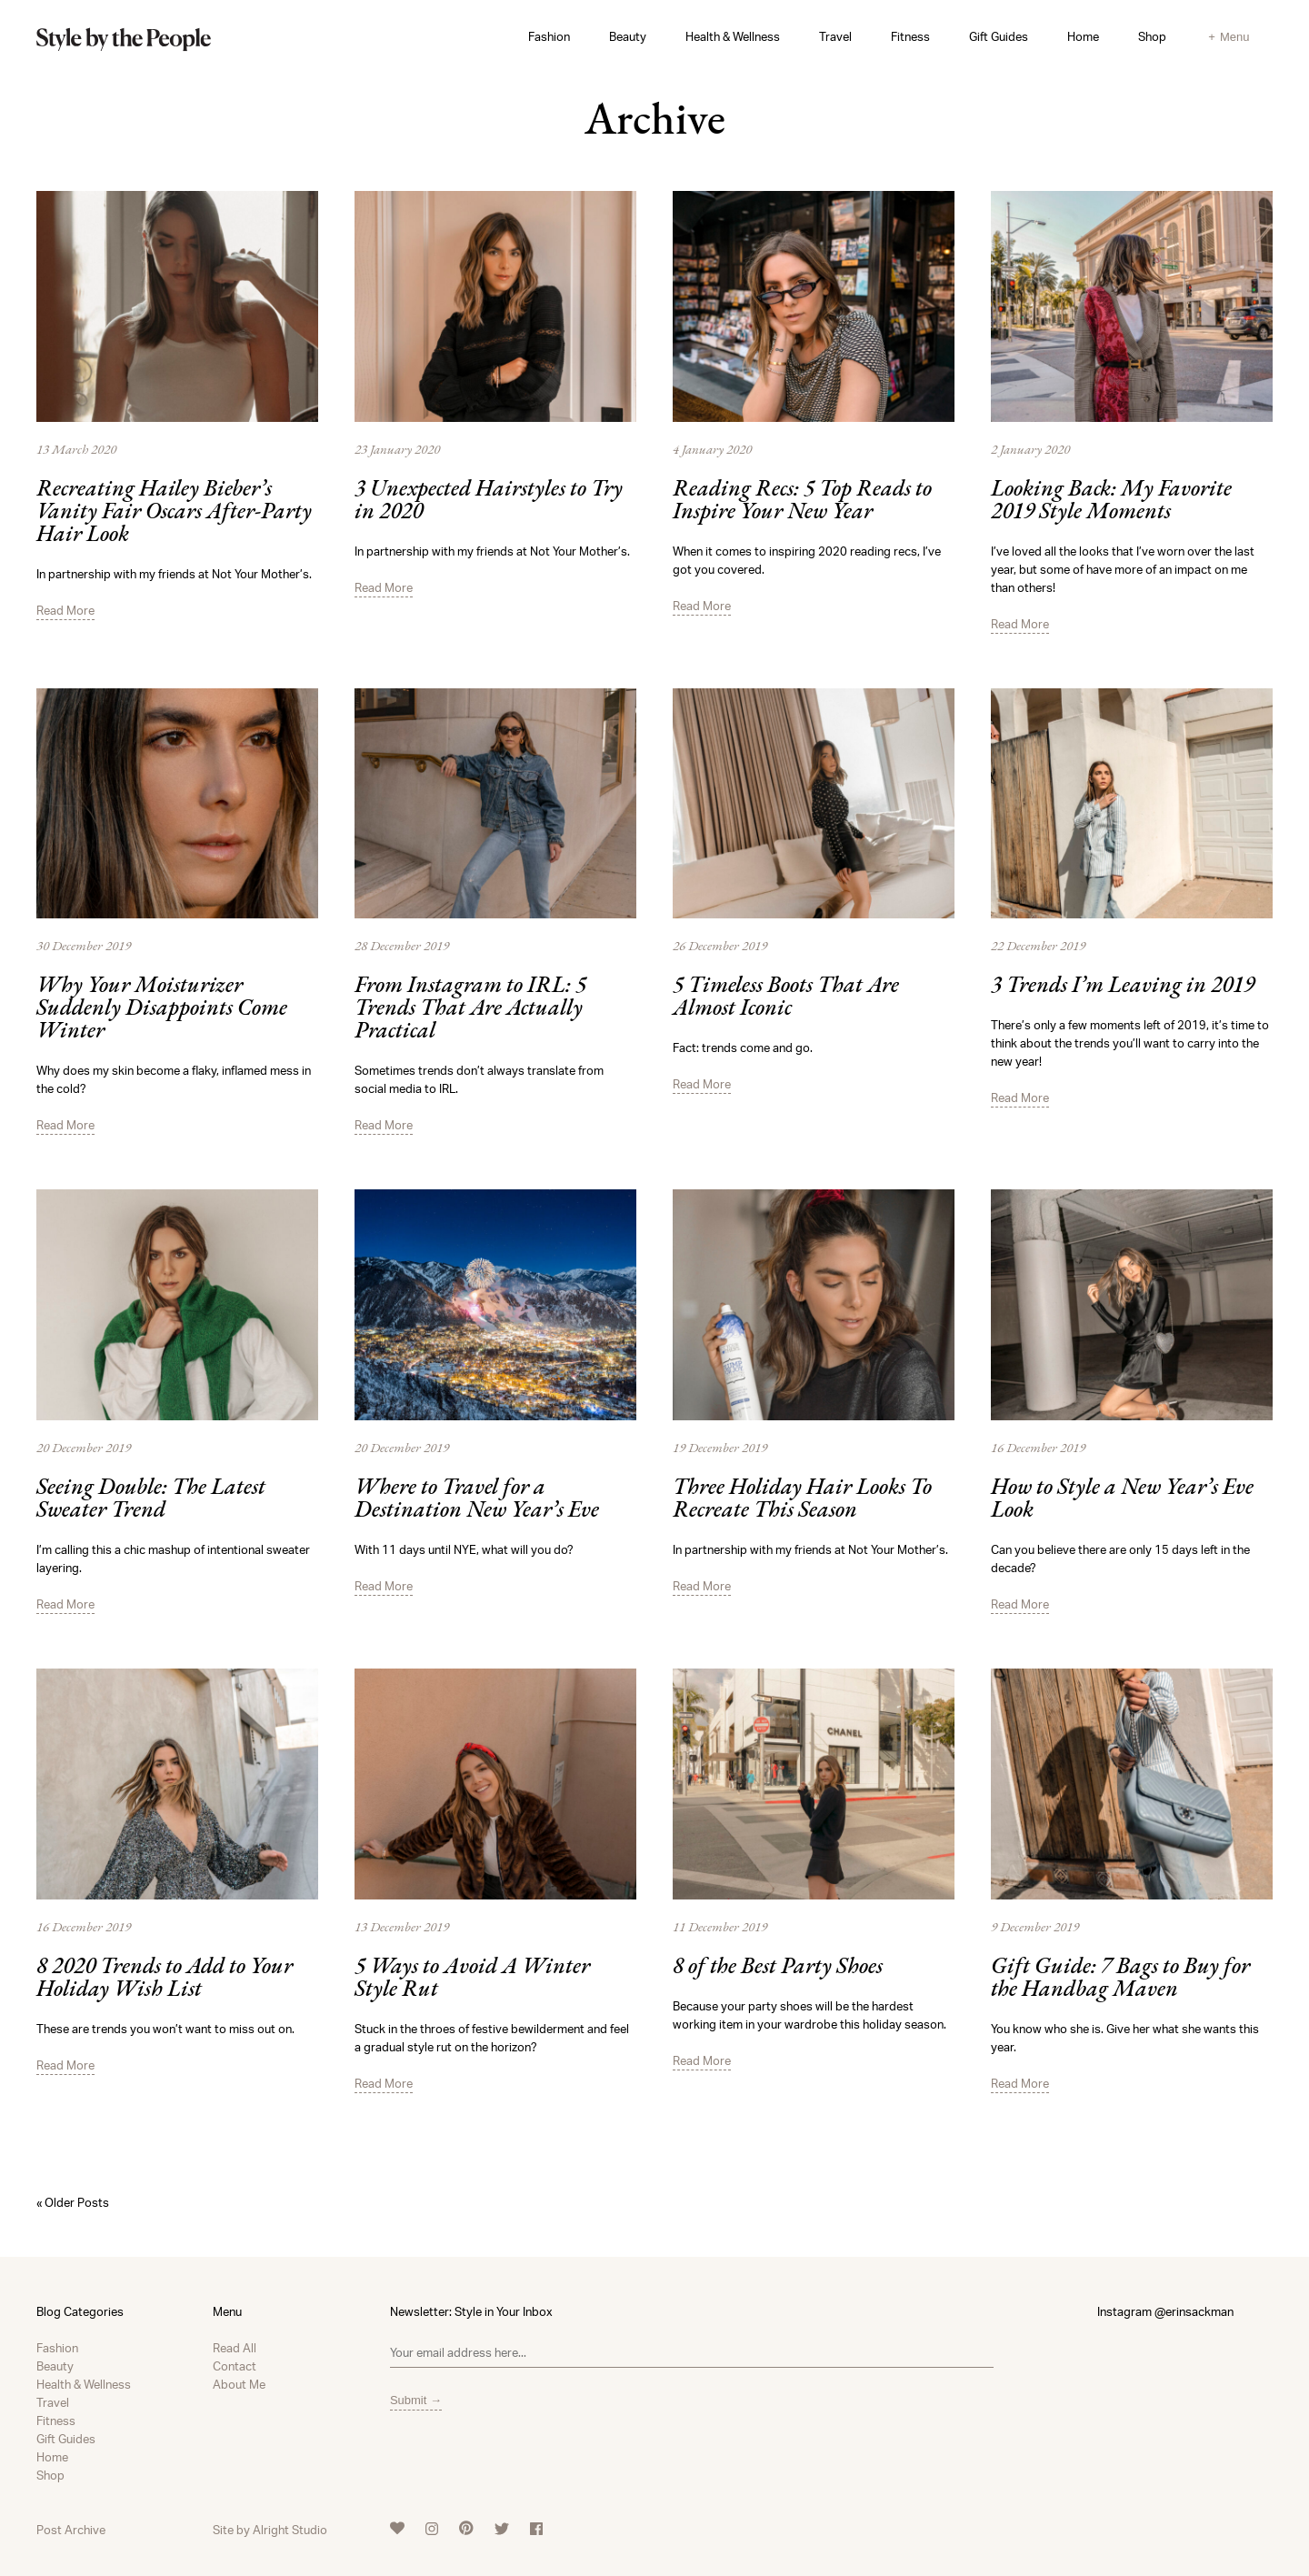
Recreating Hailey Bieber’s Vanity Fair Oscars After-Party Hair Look (174, 512)
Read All (234, 2347)
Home (1083, 36)
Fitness (910, 36)
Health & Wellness (732, 36)
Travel (835, 36)
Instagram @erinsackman (1165, 2311)
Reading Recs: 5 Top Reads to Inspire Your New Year (802, 501)
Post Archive (70, 2529)
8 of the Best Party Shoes (778, 1967)
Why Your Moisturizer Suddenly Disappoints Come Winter (161, 1009)
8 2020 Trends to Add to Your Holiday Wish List (164, 1978)
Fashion (549, 36)
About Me (239, 2384)
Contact (234, 2366)
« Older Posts (72, 2202)
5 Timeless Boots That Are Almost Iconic (786, 997)
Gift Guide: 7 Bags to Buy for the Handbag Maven (1120, 1978)
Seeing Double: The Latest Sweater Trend (150, 1499)
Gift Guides (998, 36)
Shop (1152, 36)
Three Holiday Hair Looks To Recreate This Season (802, 1499)
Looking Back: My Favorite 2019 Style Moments (1111, 501)
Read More (65, 610)
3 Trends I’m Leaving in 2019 (1122, 986)
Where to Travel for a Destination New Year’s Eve (477, 1499)
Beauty (627, 36)
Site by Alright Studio (270, 2529)
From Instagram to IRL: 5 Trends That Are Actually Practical (470, 1009)
